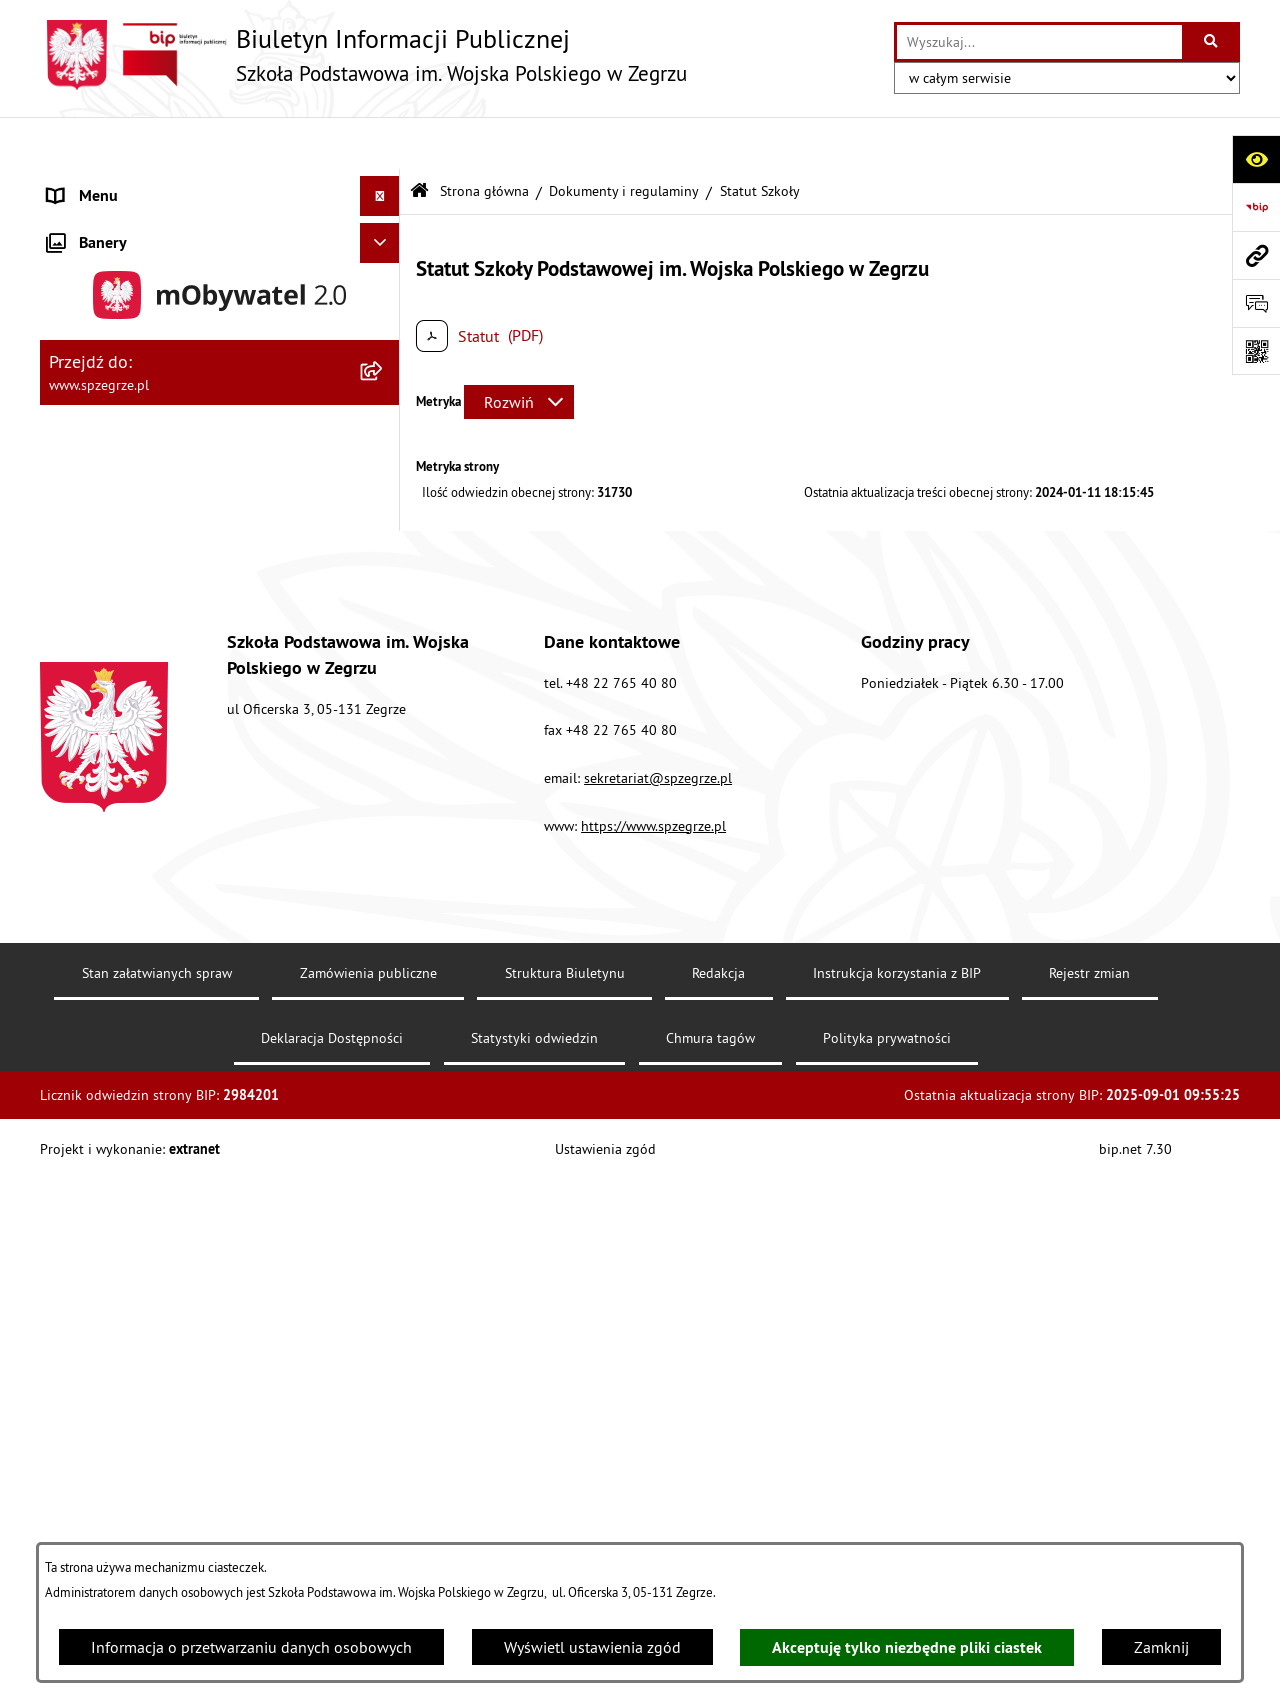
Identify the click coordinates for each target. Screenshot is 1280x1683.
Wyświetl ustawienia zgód (592, 1647)
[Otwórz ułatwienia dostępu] (1256, 159)
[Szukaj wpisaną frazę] (1212, 42)
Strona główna (484, 138)
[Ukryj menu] (380, 144)
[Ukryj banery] (380, 1106)
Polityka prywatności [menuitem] (118, 1059)
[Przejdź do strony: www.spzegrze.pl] (1256, 255)
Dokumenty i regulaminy (624, 138)
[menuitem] (220, 224)
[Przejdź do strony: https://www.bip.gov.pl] (1256, 207)
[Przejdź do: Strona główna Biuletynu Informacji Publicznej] (419, 139)
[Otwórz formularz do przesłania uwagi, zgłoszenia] (1256, 303)
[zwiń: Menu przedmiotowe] (384, 701)
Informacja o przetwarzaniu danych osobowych (251, 1647)
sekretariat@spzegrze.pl (658, 1515)
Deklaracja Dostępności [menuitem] (127, 1019)
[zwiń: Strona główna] (384, 224)
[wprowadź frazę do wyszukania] (1039, 42)
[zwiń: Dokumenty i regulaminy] (384, 542)
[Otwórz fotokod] (1256, 351)
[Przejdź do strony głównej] (363, 55)
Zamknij (1161, 1647)
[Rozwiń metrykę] (519, 349)
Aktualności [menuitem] (88, 184)
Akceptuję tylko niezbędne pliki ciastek (907, 1647)
